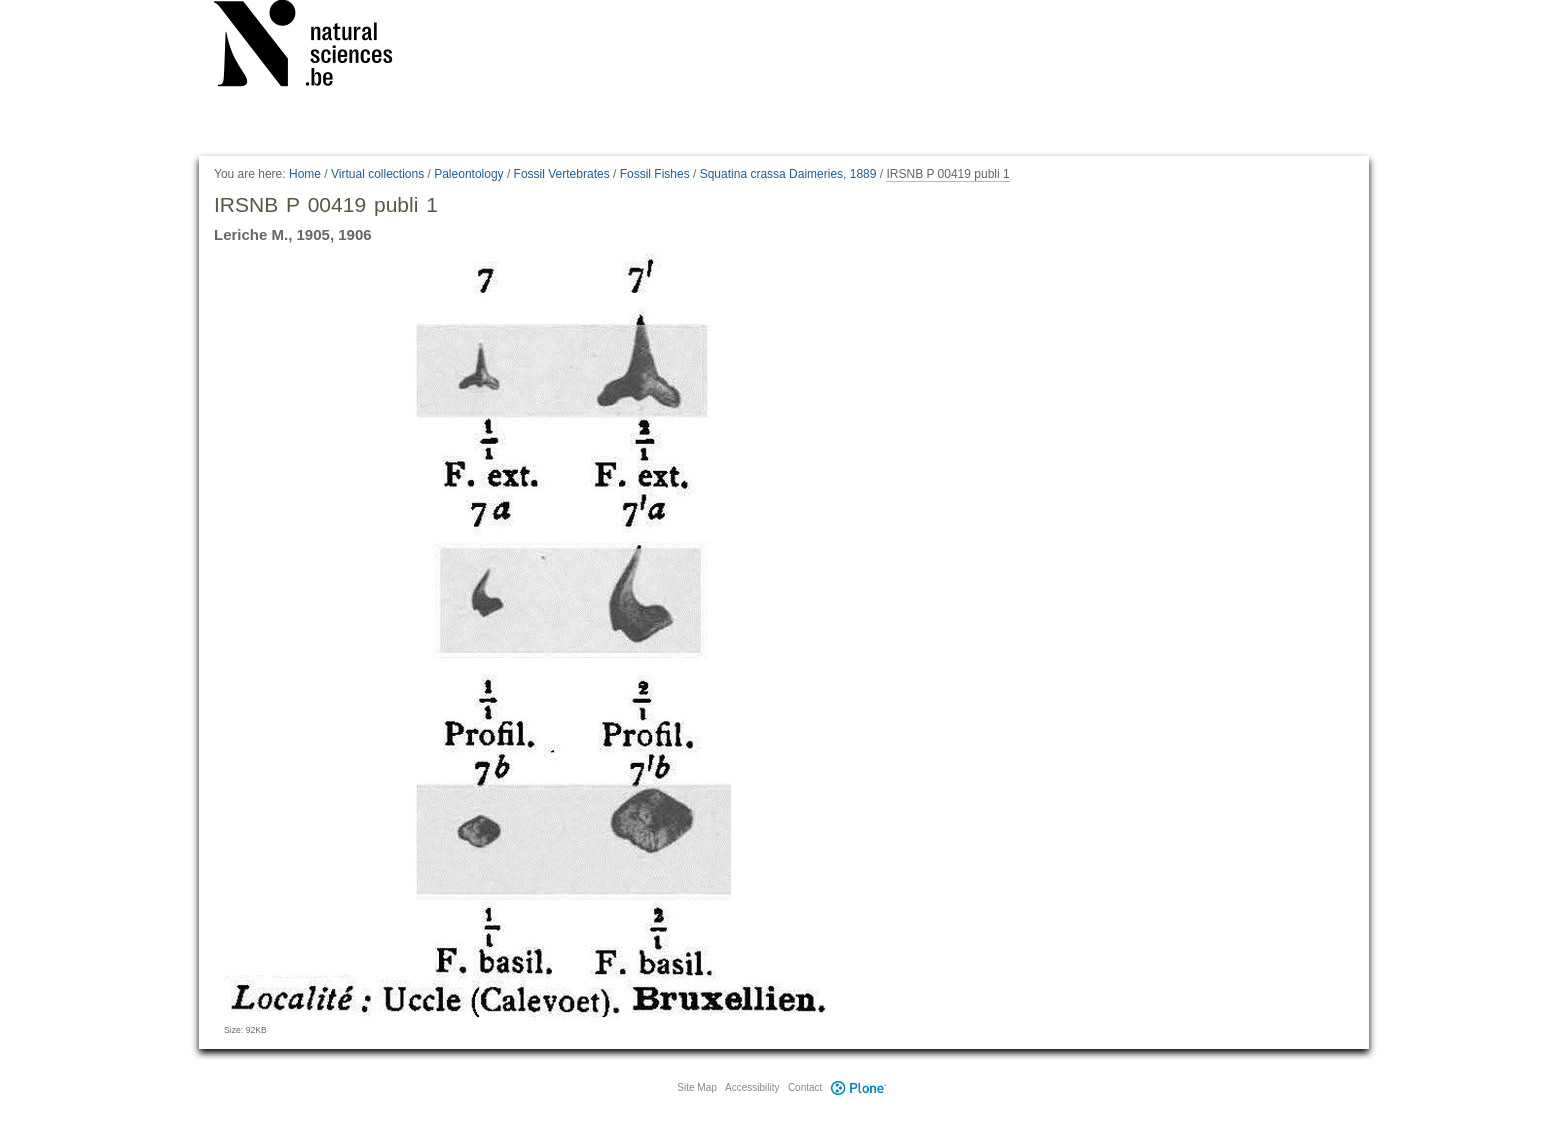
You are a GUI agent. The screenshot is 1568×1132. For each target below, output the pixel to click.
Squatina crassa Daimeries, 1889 (788, 174)
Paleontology (468, 174)
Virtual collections (377, 174)
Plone (858, 1087)
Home (305, 174)
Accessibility (752, 1087)
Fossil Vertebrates (562, 174)
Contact (805, 1087)
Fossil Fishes (655, 174)
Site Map (696, 1087)
